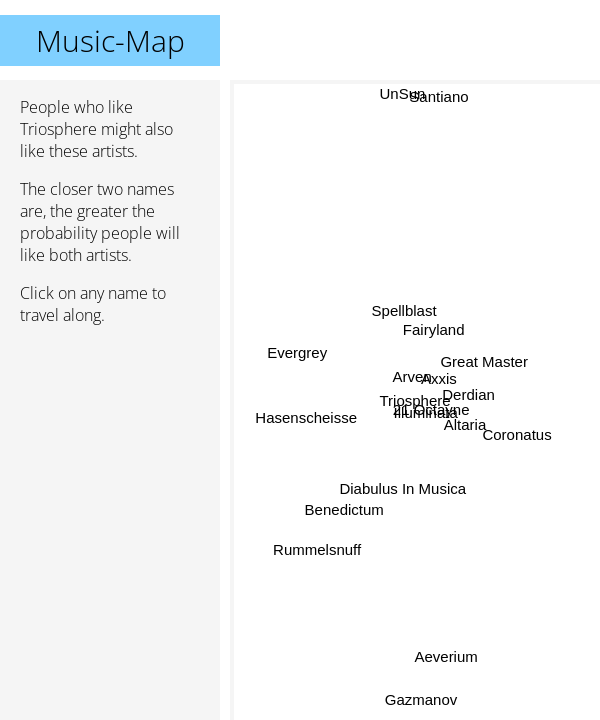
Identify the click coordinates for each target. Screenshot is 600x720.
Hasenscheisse (306, 418)
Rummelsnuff (318, 550)
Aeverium (445, 656)
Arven (411, 376)
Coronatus (516, 433)
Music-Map (110, 40)
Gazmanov (421, 699)
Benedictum (344, 508)
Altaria (464, 424)
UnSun (403, 93)
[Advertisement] (110, 447)
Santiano (442, 98)
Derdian (468, 395)
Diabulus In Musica (402, 487)
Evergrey (298, 352)
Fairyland (433, 329)
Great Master (483, 357)
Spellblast (402, 311)
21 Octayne (431, 408)
